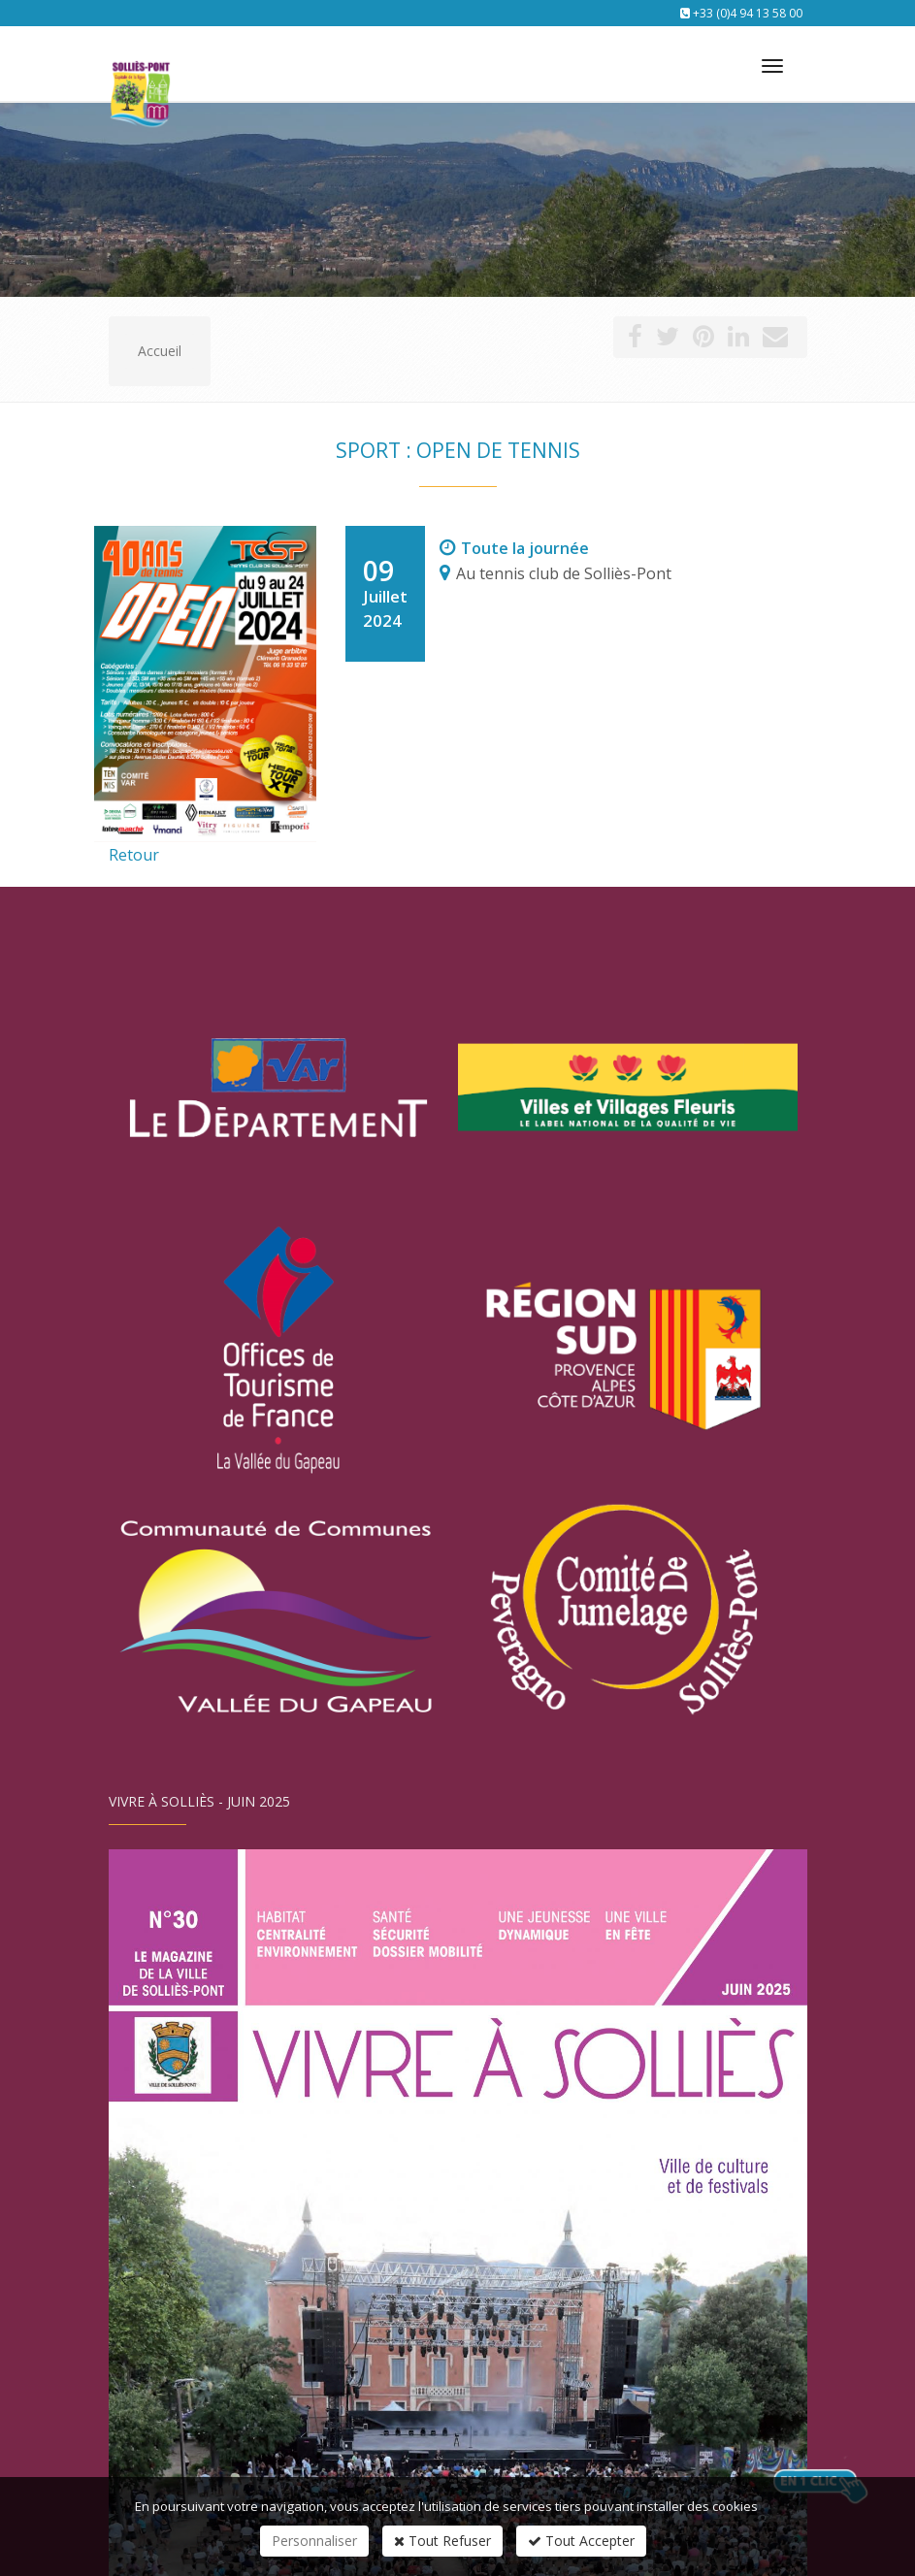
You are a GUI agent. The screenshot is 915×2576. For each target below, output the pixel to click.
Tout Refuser (442, 2540)
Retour (134, 854)
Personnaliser (314, 2540)
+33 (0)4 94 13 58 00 (747, 13)
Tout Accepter (581, 2540)
